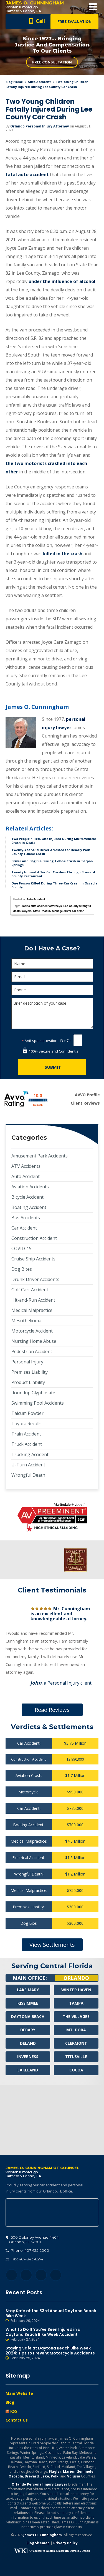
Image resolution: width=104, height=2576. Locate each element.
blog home (14, 82)
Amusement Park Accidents (39, 1156)
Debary (27, 2029)
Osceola (16, 2476)
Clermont (76, 2043)
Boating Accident (28, 1207)
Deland (28, 2043)
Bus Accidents (25, 1217)
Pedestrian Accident (31, 1351)
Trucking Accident (30, 1454)
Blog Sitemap (38, 2543)
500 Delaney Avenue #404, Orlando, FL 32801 (52, 2212)
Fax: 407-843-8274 (24, 2259)
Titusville (76, 2056)
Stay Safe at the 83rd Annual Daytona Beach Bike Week (52, 2315)
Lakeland (27, 2070)
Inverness (27, 2056)
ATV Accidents (25, 1166)
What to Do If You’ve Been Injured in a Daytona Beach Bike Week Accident (52, 2334)
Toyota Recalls (26, 1423)
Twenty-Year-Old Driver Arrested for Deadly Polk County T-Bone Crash (50, 852)
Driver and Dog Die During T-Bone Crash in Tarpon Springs (52, 863)
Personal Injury (27, 1362)
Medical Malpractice (31, 1310)
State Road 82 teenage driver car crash (58, 911)
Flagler (55, 2471)
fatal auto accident (27, 174)
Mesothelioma (26, 1320)
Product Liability (28, 1382)
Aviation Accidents (30, 1186)
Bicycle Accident (27, 1197)
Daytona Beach (27, 2016)
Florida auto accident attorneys (41, 906)
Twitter (26, 2275)
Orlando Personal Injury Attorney (39, 126)
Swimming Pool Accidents (37, 1403)
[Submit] (52, 1067)
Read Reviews (52, 1710)
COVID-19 (21, 1248)
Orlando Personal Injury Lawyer (39, 2484)
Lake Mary (28, 1989)
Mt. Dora (76, 2029)
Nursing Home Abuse (33, 1341)
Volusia (73, 2476)
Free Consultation (52, 62)
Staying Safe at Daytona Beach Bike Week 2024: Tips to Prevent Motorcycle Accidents (52, 2353)
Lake (44, 2476)
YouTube (56, 2275)
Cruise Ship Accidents (33, 1259)
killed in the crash (62, 553)
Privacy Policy (65, 2543)
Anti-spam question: (40, 1040)
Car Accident (24, 1228)
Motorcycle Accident (32, 1331)
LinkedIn (41, 2275)
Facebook (11, 2275)
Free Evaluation (74, 21)
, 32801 (32, 2239)
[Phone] (52, 990)
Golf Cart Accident (29, 1289)
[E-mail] (52, 977)
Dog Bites (21, 1269)
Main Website (19, 2393)
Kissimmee (27, 2003)
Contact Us (17, 2420)
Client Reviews (85, 1103)
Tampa (76, 2003)
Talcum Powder (27, 1413)
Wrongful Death (28, 1475)
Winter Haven (76, 1989)
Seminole (85, 2471)
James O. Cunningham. (43, 2535)
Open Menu (92, 7)
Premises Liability (29, 1372)
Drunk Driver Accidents (35, 1279)
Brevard (32, 2476)
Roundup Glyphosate (33, 1392)
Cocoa (76, 2070)
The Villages (76, 2016)
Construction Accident (34, 1238)
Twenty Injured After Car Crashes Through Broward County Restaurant (53, 874)
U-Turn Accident (28, 1465)
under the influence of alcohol (62, 281)
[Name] (52, 963)
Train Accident (26, 1434)
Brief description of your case (52, 1013)
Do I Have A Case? (52, 948)
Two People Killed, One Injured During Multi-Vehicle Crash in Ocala (53, 841)
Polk (55, 2476)
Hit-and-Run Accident (33, 1300)
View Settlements (52, 1944)
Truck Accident (26, 1444)
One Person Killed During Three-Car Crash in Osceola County (54, 885)
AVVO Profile (87, 1094)
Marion (69, 2471)
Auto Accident (39, 82)
